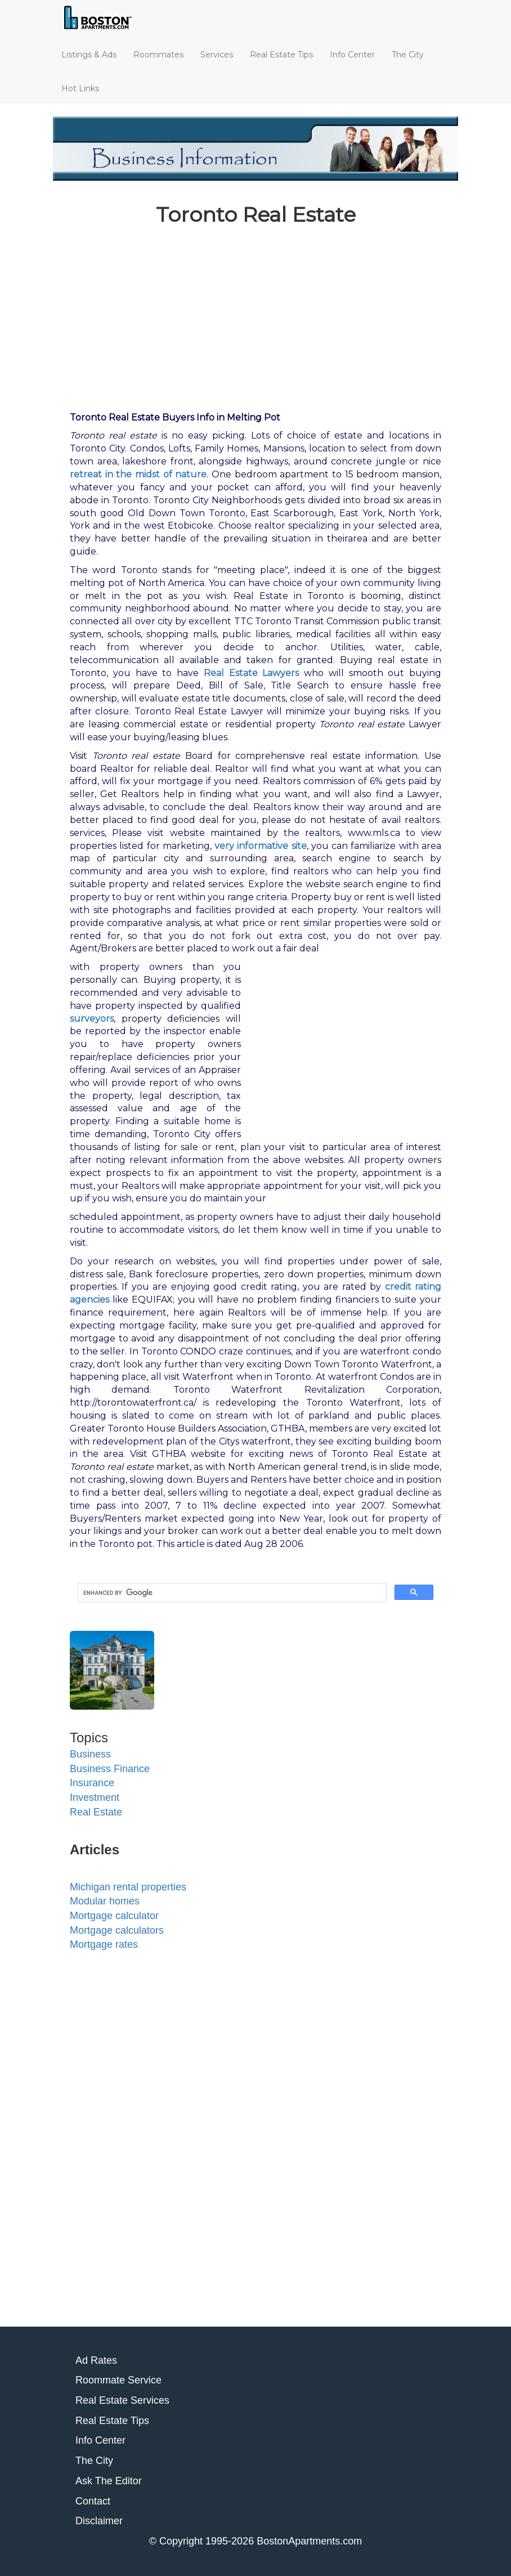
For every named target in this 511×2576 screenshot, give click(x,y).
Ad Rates (96, 2360)
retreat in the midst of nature (138, 474)
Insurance (92, 1782)
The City (408, 55)
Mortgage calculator (114, 1915)
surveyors (92, 1018)
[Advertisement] (255, 314)
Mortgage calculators (117, 1930)
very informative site (260, 845)
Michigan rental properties (128, 1887)
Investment (94, 1797)
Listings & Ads (88, 55)
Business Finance (110, 1768)
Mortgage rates (104, 1944)
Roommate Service (118, 2380)
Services (216, 55)
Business (90, 1754)
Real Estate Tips (281, 55)
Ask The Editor (108, 2480)
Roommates (158, 55)
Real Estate (96, 1812)
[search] (231, 1592)
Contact (92, 2501)
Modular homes (105, 1901)
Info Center (352, 55)
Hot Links (80, 88)
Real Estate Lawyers (251, 673)
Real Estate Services (122, 2400)
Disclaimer (99, 2520)
